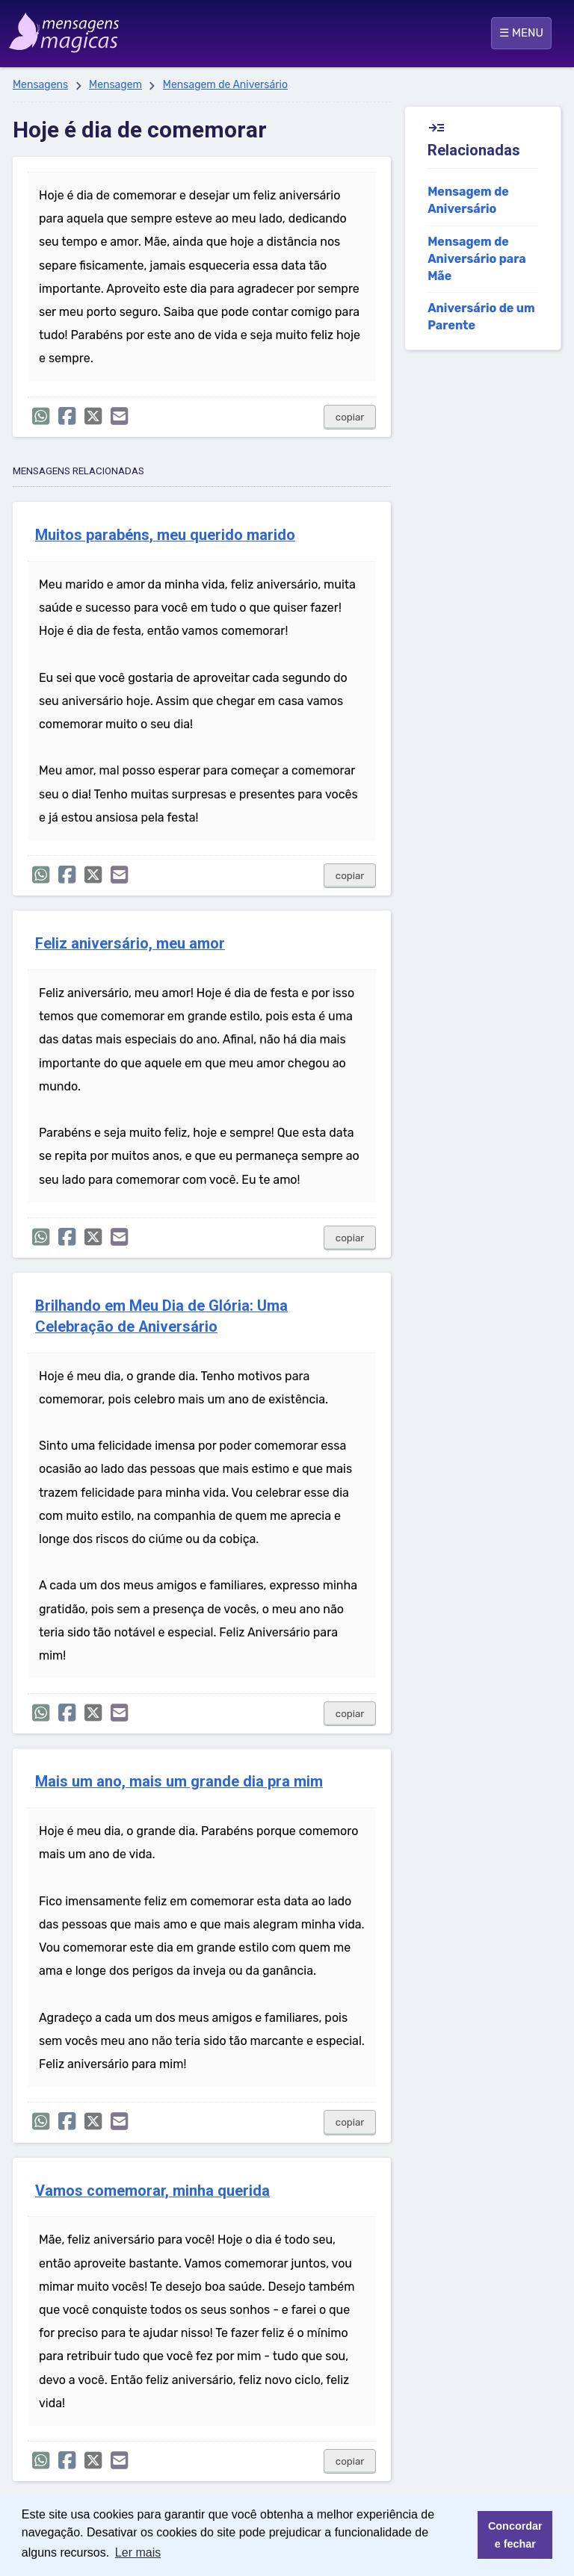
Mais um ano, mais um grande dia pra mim (179, 1781)
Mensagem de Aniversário (225, 84)
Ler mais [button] (138, 2552)
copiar (350, 417)
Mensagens (40, 84)
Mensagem (115, 84)
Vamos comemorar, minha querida (152, 2191)
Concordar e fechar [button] (515, 2535)
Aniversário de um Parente (481, 316)
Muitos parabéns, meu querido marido (165, 535)
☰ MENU (521, 33)
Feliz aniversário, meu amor (130, 943)
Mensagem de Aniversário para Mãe (477, 259)
